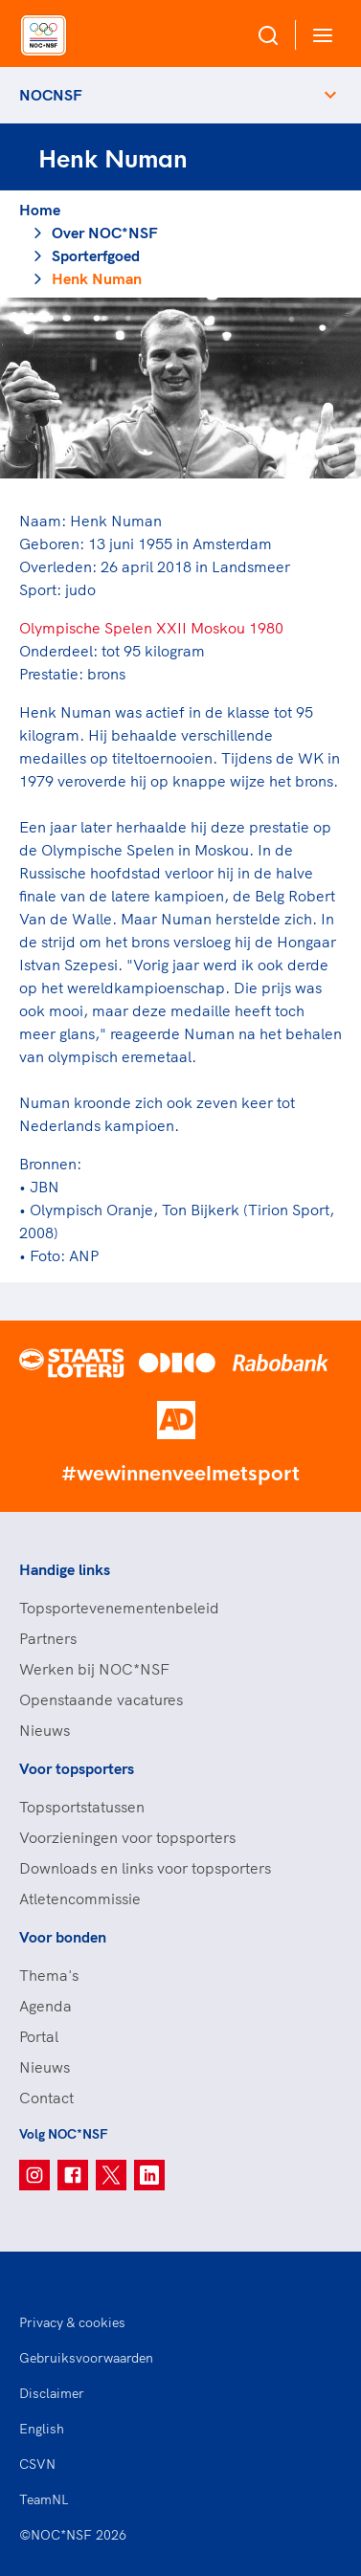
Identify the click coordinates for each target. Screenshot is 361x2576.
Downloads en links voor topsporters (145, 1867)
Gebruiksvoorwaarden (86, 2357)
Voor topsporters (76, 1768)
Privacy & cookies (72, 2322)
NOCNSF (50, 94)
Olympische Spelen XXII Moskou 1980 (151, 627)
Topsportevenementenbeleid (119, 1607)
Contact (46, 2097)
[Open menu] (319, 35)
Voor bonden (62, 1936)
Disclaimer (51, 2393)
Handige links (64, 1569)
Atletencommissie (80, 1898)
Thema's (49, 1975)
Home (39, 209)
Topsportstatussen (82, 1806)
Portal (38, 2036)
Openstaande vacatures (101, 1699)
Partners (48, 1638)
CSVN (37, 2464)
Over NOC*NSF (105, 232)
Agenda (45, 2005)
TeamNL (44, 2499)
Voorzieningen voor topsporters (127, 1837)
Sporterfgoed (96, 255)
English (41, 2428)
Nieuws (44, 1730)
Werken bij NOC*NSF (94, 1668)
